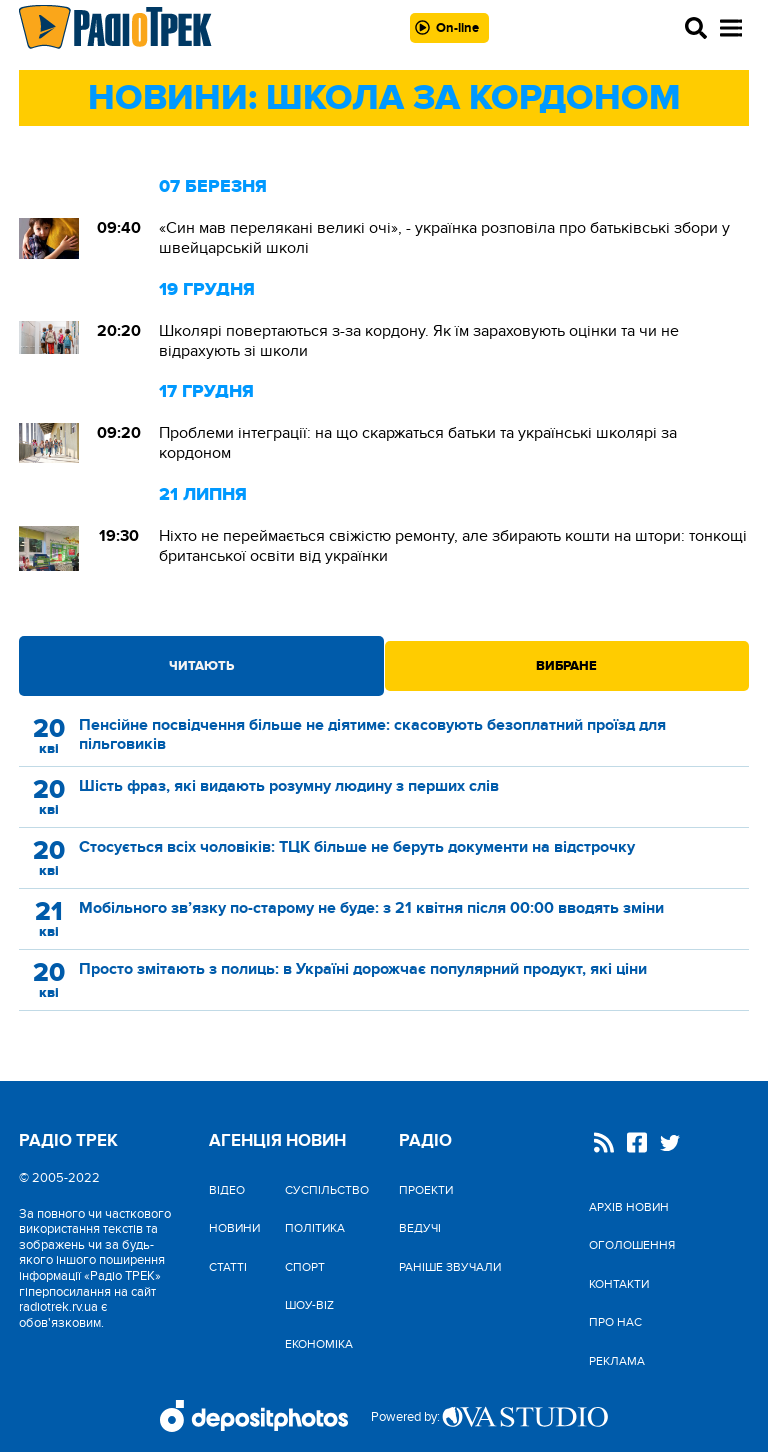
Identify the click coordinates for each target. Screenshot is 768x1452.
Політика (315, 1228)
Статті (228, 1267)
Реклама (617, 1361)
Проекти (426, 1190)
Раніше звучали (450, 1267)
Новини (234, 1228)
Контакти (619, 1284)
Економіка (319, 1344)
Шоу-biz (309, 1305)
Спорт (305, 1267)
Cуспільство (327, 1190)
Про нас (615, 1322)
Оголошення (632, 1245)
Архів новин (629, 1207)
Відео (227, 1190)
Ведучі (420, 1228)
